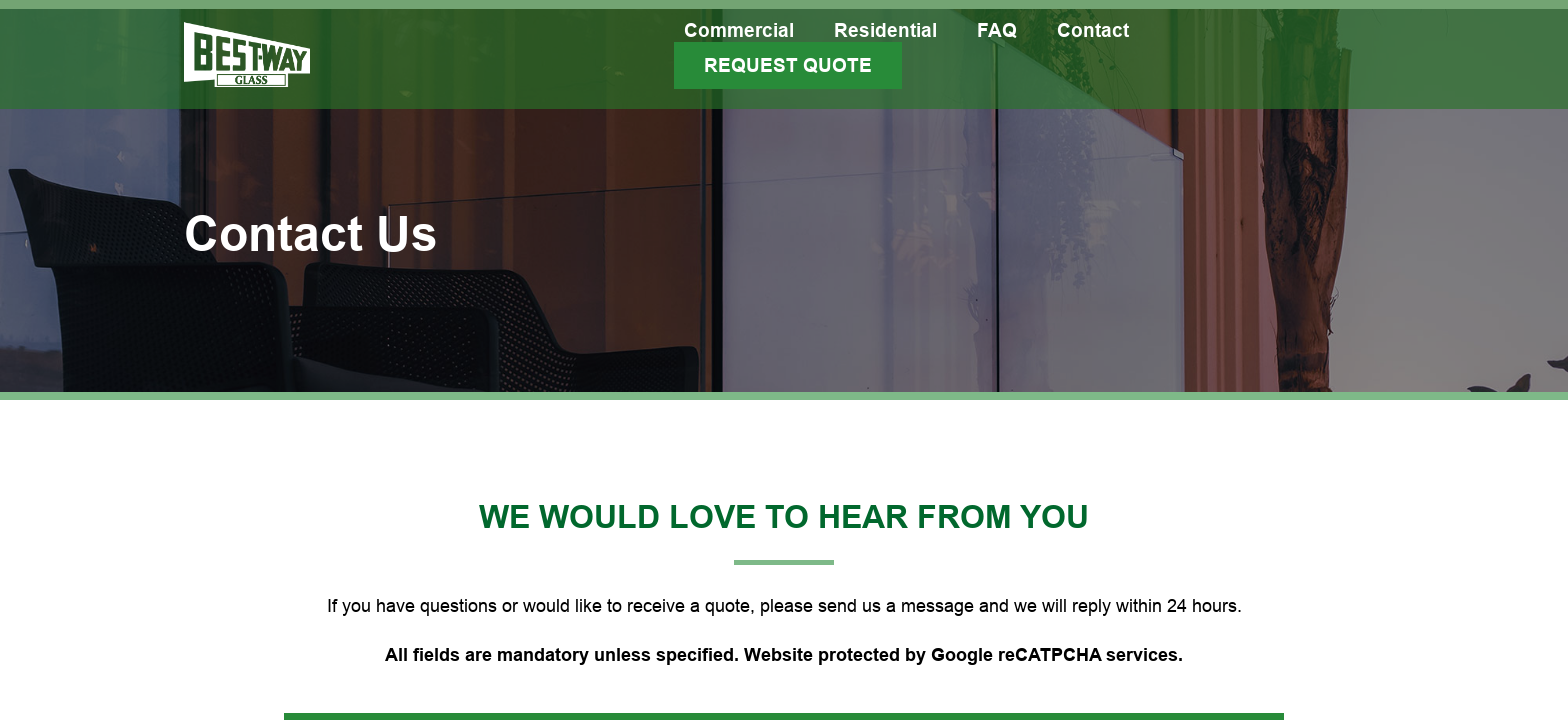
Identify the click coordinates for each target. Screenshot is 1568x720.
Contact (1093, 30)
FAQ (997, 30)
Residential (885, 30)
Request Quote (788, 65)
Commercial (739, 30)
